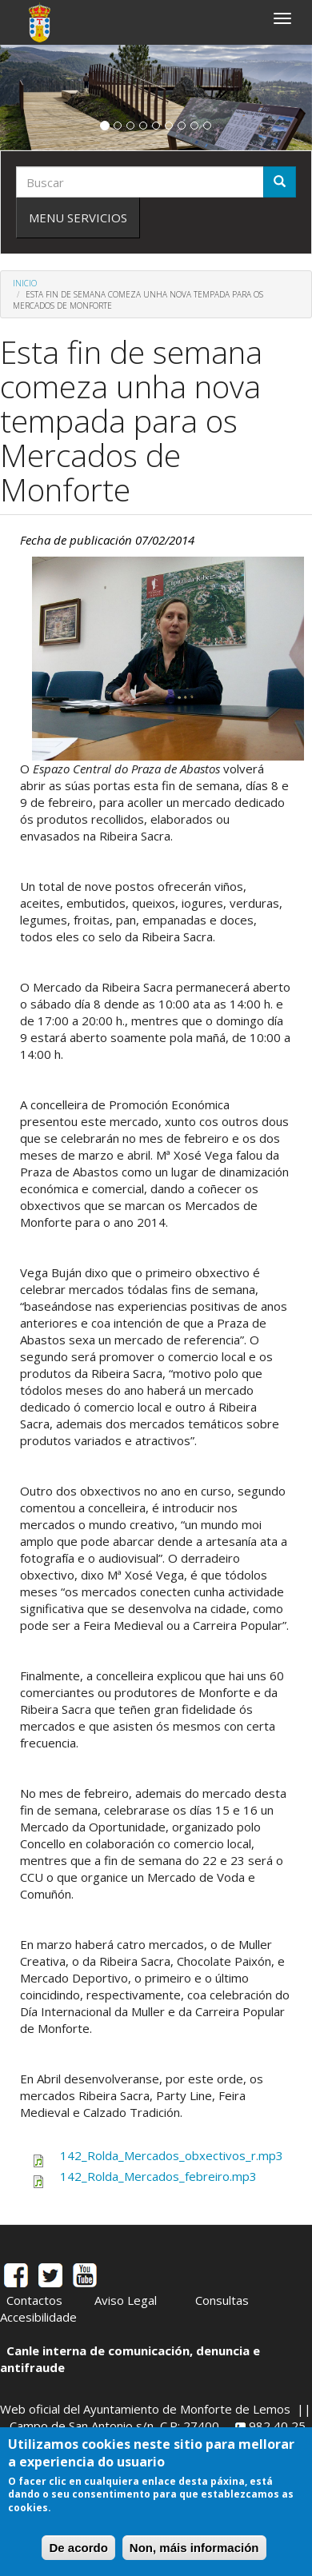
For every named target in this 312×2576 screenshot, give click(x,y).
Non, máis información (194, 2547)
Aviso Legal (125, 2300)
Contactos (34, 2300)
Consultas (222, 2300)
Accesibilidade (38, 2317)
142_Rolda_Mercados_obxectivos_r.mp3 (171, 2155)
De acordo (78, 2547)
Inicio (25, 283)
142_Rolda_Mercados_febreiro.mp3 (158, 2176)
